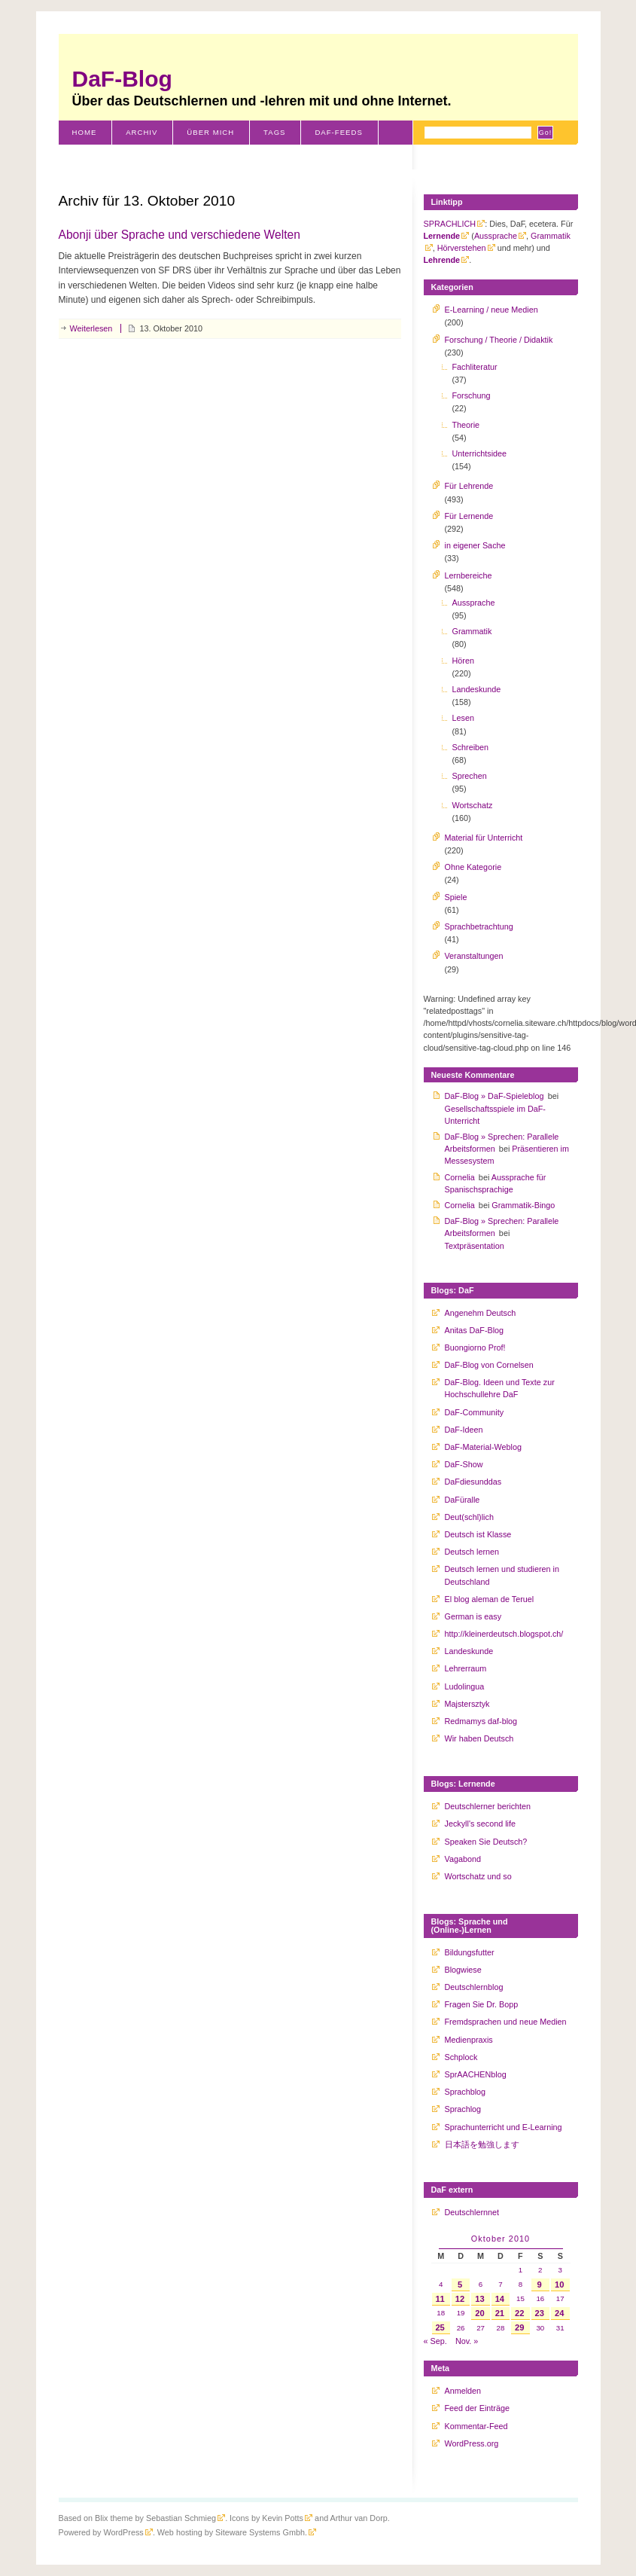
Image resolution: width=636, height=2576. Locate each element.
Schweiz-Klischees (116, 156)
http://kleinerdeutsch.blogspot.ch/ (504, 1633)
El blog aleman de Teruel (489, 1599)
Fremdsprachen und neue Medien (506, 2021)
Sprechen (469, 775)
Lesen (463, 717)
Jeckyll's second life (480, 1823)
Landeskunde (476, 689)
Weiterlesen (91, 328)
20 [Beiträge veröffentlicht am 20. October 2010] (479, 2313)
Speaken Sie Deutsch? (486, 1841)
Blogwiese (463, 1969)
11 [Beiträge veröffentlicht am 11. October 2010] (439, 2298)
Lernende (442, 235)
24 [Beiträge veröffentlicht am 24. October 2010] (559, 2313)
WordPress (124, 2532)
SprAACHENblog (476, 2074)
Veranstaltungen (474, 955)
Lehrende (442, 259)
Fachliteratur (475, 366)
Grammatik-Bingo (523, 1205)
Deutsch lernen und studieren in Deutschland (502, 1575)
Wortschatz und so (478, 1876)
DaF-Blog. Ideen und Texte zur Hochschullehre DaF (500, 1388)
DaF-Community (474, 1412)
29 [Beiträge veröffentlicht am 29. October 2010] (519, 2327)
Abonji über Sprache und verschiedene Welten (179, 234)
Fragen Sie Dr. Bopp (482, 2004)
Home (84, 132)
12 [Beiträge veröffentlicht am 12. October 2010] (459, 2298)
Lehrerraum (466, 1668)
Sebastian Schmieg (181, 2518)
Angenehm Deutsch (480, 1312)
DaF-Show (464, 1464)
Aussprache (495, 235)
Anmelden (463, 2390)
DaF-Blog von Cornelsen (489, 1364)
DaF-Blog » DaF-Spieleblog (494, 1095)
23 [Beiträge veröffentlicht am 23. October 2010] (538, 2313)
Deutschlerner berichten (488, 1806)
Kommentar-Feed (476, 2426)
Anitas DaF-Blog (474, 1330)
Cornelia (460, 1177)
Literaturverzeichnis (242, 156)
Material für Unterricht (484, 837)
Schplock (461, 2057)
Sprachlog (463, 2109)
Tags (274, 132)
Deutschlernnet (472, 2212)
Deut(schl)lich (469, 1516)
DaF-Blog (122, 78)
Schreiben (470, 747)
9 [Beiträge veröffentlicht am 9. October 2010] (539, 2284)
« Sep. (435, 2341)
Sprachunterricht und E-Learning (503, 2127)
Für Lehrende (469, 485)
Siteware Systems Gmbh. (261, 2532)
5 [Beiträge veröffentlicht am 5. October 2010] (460, 2284)
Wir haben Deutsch (479, 1738)
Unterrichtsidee (479, 453)
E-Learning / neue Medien (491, 309)
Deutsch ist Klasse (478, 1534)
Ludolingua (465, 1686)
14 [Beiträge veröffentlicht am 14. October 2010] (499, 2298)
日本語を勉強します (482, 2144)
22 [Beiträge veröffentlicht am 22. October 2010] (519, 2313)
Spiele (456, 897)
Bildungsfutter (469, 1952)
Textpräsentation (474, 1245)
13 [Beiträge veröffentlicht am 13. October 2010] (479, 2298)
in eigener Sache (475, 545)
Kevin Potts (282, 2518)
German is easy (473, 1616)
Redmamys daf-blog (481, 1721)
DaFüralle (462, 1499)
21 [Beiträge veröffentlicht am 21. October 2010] (499, 2313)
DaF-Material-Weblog (483, 1446)
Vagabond (463, 1858)
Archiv (141, 132)
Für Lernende (469, 515)
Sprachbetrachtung (479, 926)
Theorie (466, 424)
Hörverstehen (461, 247)
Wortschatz (472, 805)
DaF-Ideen (464, 1429)
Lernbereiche (468, 575)
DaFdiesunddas (473, 1481)
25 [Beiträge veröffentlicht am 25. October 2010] (439, 2327)
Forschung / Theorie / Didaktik (499, 339)
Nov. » (466, 2341)
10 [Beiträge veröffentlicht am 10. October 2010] (559, 2284)
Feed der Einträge (477, 2408)
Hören (463, 660)
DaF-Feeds (338, 132)
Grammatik (472, 631)
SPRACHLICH (450, 223)
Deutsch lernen (472, 1551)
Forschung (471, 395)
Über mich (210, 132)
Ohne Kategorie (473, 866)
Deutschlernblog (474, 1987)
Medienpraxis (469, 2039)
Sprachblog (465, 2091)
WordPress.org (472, 2443)
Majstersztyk (467, 1703)
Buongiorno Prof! (475, 1347)
